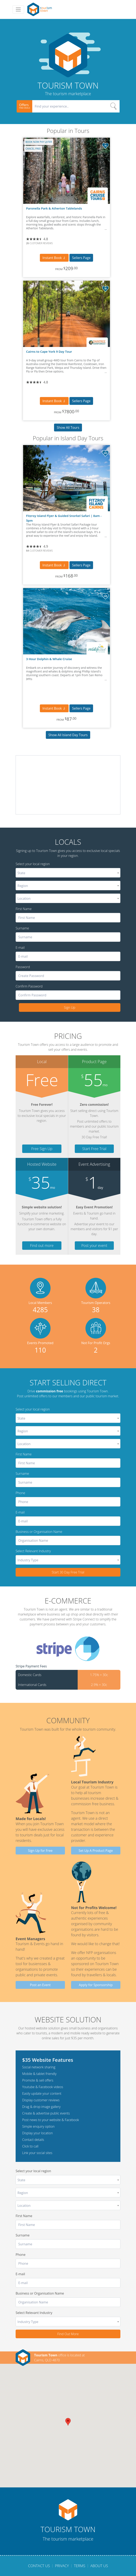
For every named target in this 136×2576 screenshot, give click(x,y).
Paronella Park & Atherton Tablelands (54, 208)
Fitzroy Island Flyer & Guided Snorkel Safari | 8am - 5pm (63, 518)
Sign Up (69, 1007)
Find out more (41, 1245)
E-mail (20, 947)
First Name (24, 909)
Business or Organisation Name (39, 1531)
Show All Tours (68, 427)
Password (23, 967)
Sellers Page (81, 257)
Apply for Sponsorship (96, 1985)
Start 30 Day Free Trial (68, 1572)
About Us (99, 2565)
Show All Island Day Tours (68, 735)
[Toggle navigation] (18, 9)
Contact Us (39, 2565)
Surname (22, 928)
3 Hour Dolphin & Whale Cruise (49, 659)
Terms (79, 2565)
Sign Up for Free (40, 1850)
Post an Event (40, 1985)
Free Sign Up (41, 1148)
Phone (20, 1493)
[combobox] (68, 872)
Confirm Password (29, 986)
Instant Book (54, 257)
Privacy (62, 2565)
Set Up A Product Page (96, 1850)
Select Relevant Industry (33, 1551)
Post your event (94, 1245)
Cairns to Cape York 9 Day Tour (49, 351)
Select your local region (33, 864)
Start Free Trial (94, 1148)
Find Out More (68, 2334)
